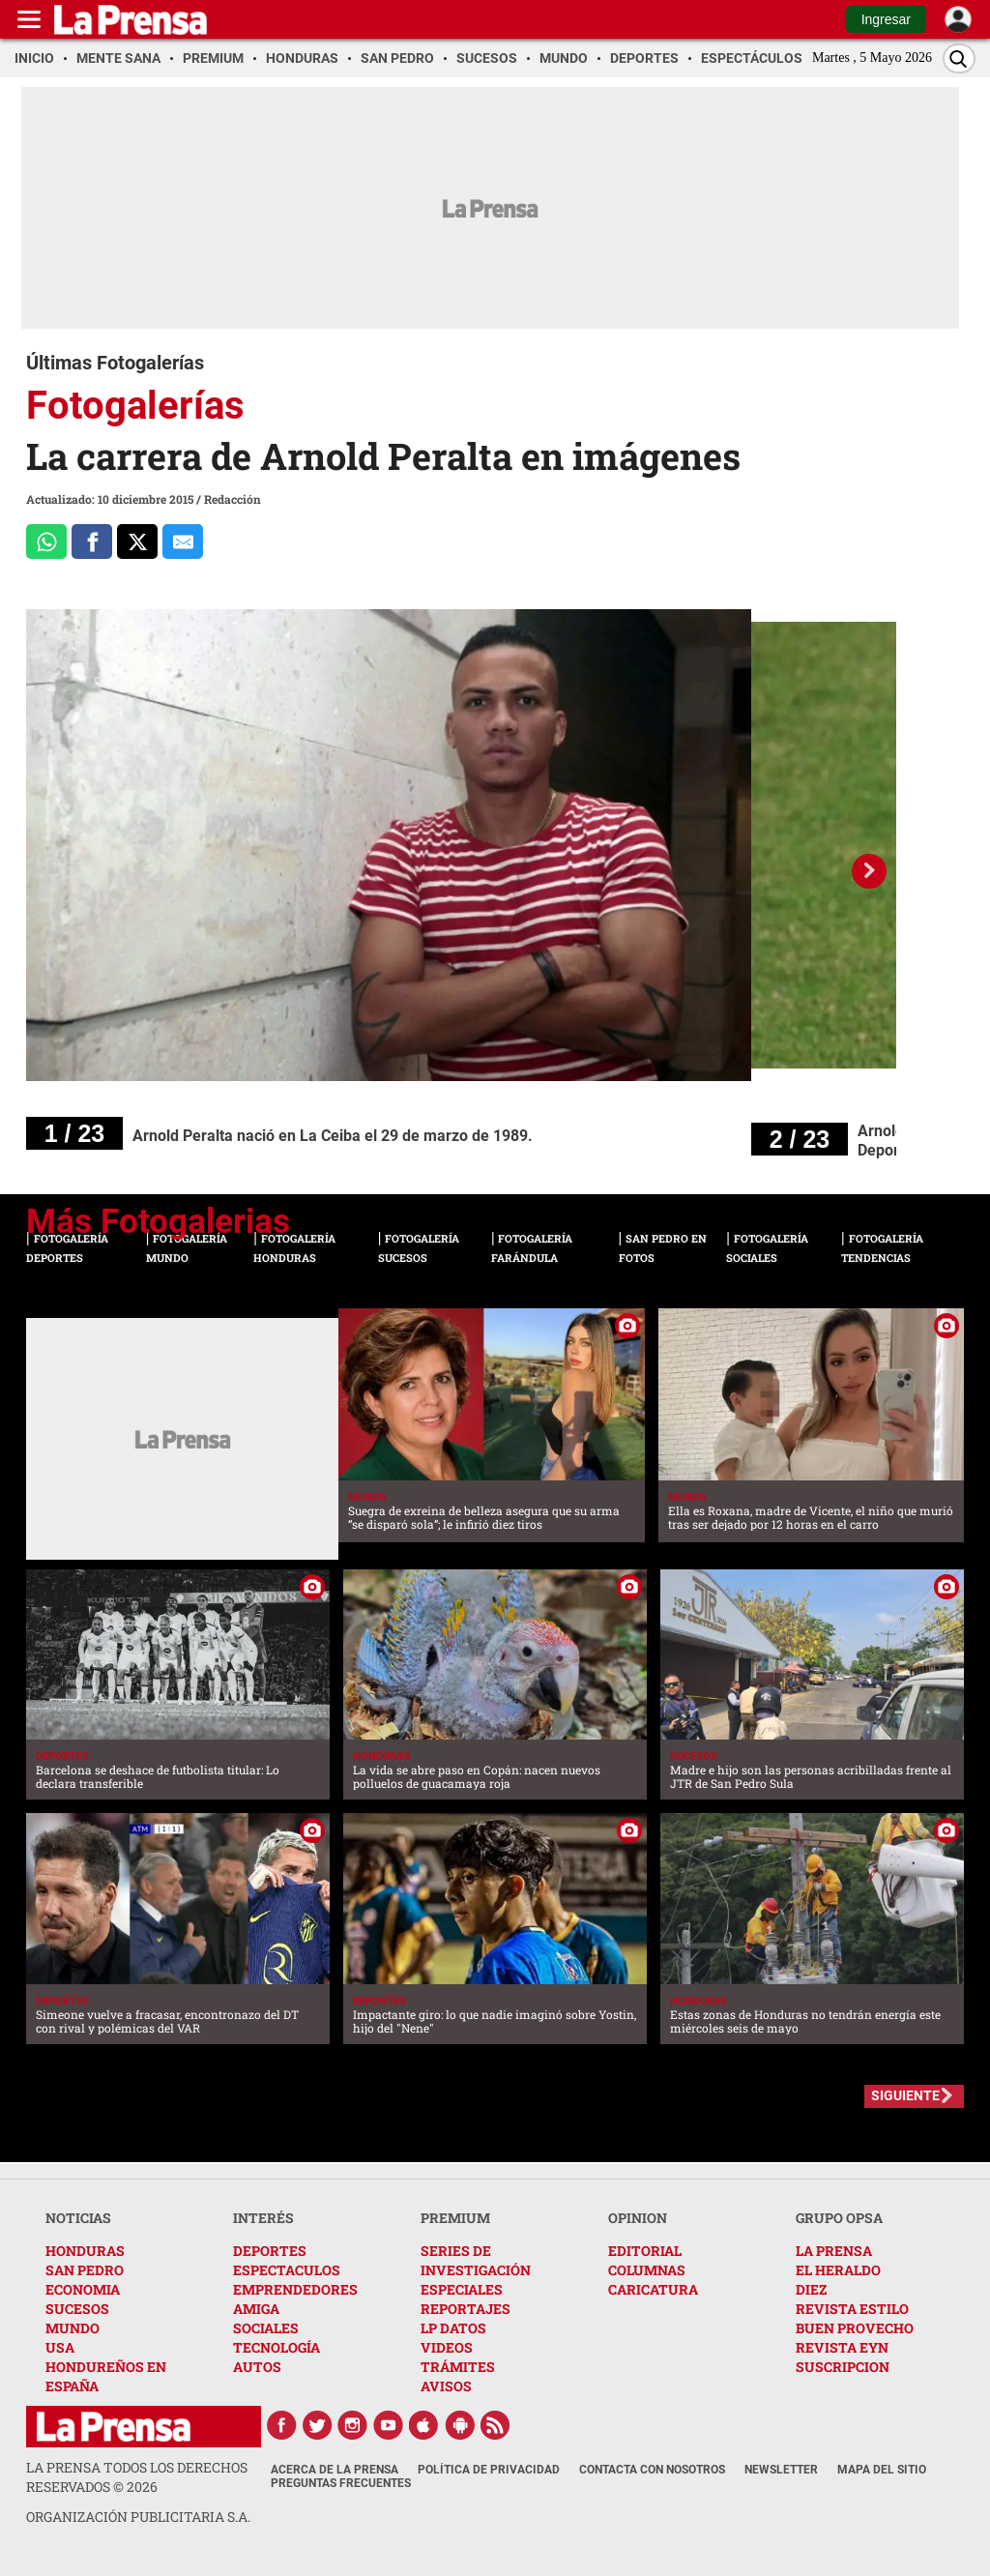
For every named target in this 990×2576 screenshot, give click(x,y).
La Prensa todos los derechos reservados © (137, 2477)
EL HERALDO (838, 2270)
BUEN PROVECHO (855, 2328)
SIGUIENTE (905, 2095)
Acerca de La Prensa (334, 2469)
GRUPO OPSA (839, 2218)
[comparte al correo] (182, 541)
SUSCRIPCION (842, 2366)
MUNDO (72, 2328)
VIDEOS (447, 2347)
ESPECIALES (462, 2289)
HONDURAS (85, 2250)
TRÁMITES (458, 2366)
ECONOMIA (82, 2289)
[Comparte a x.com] (137, 541)
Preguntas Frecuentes (341, 2483)
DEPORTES (269, 2250)
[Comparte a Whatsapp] (46, 541)
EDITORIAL (645, 2250)
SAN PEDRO (84, 2270)
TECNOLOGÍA (276, 2347)
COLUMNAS (646, 2270)
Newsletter (781, 2469)
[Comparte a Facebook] (92, 541)
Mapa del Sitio (881, 2469)
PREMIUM (455, 2218)
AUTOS (257, 2366)
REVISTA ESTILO (852, 2308)
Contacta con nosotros (652, 2469)
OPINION (637, 2218)
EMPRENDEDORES (295, 2289)
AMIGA (256, 2308)
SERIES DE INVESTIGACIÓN (476, 2260)
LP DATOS (453, 2328)
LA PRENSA (834, 2250)
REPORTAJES (465, 2308)
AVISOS (446, 2386)
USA (59, 2347)
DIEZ (811, 2289)
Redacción (232, 499)
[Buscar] (959, 58)
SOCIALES (266, 2328)
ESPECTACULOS (286, 2270)
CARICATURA (653, 2289)
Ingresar (886, 19)
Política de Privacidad (489, 2469)
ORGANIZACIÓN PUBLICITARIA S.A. (138, 2516)
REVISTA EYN (842, 2347)
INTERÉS (263, 2218)
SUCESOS (77, 2308)
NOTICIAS (78, 2218)
